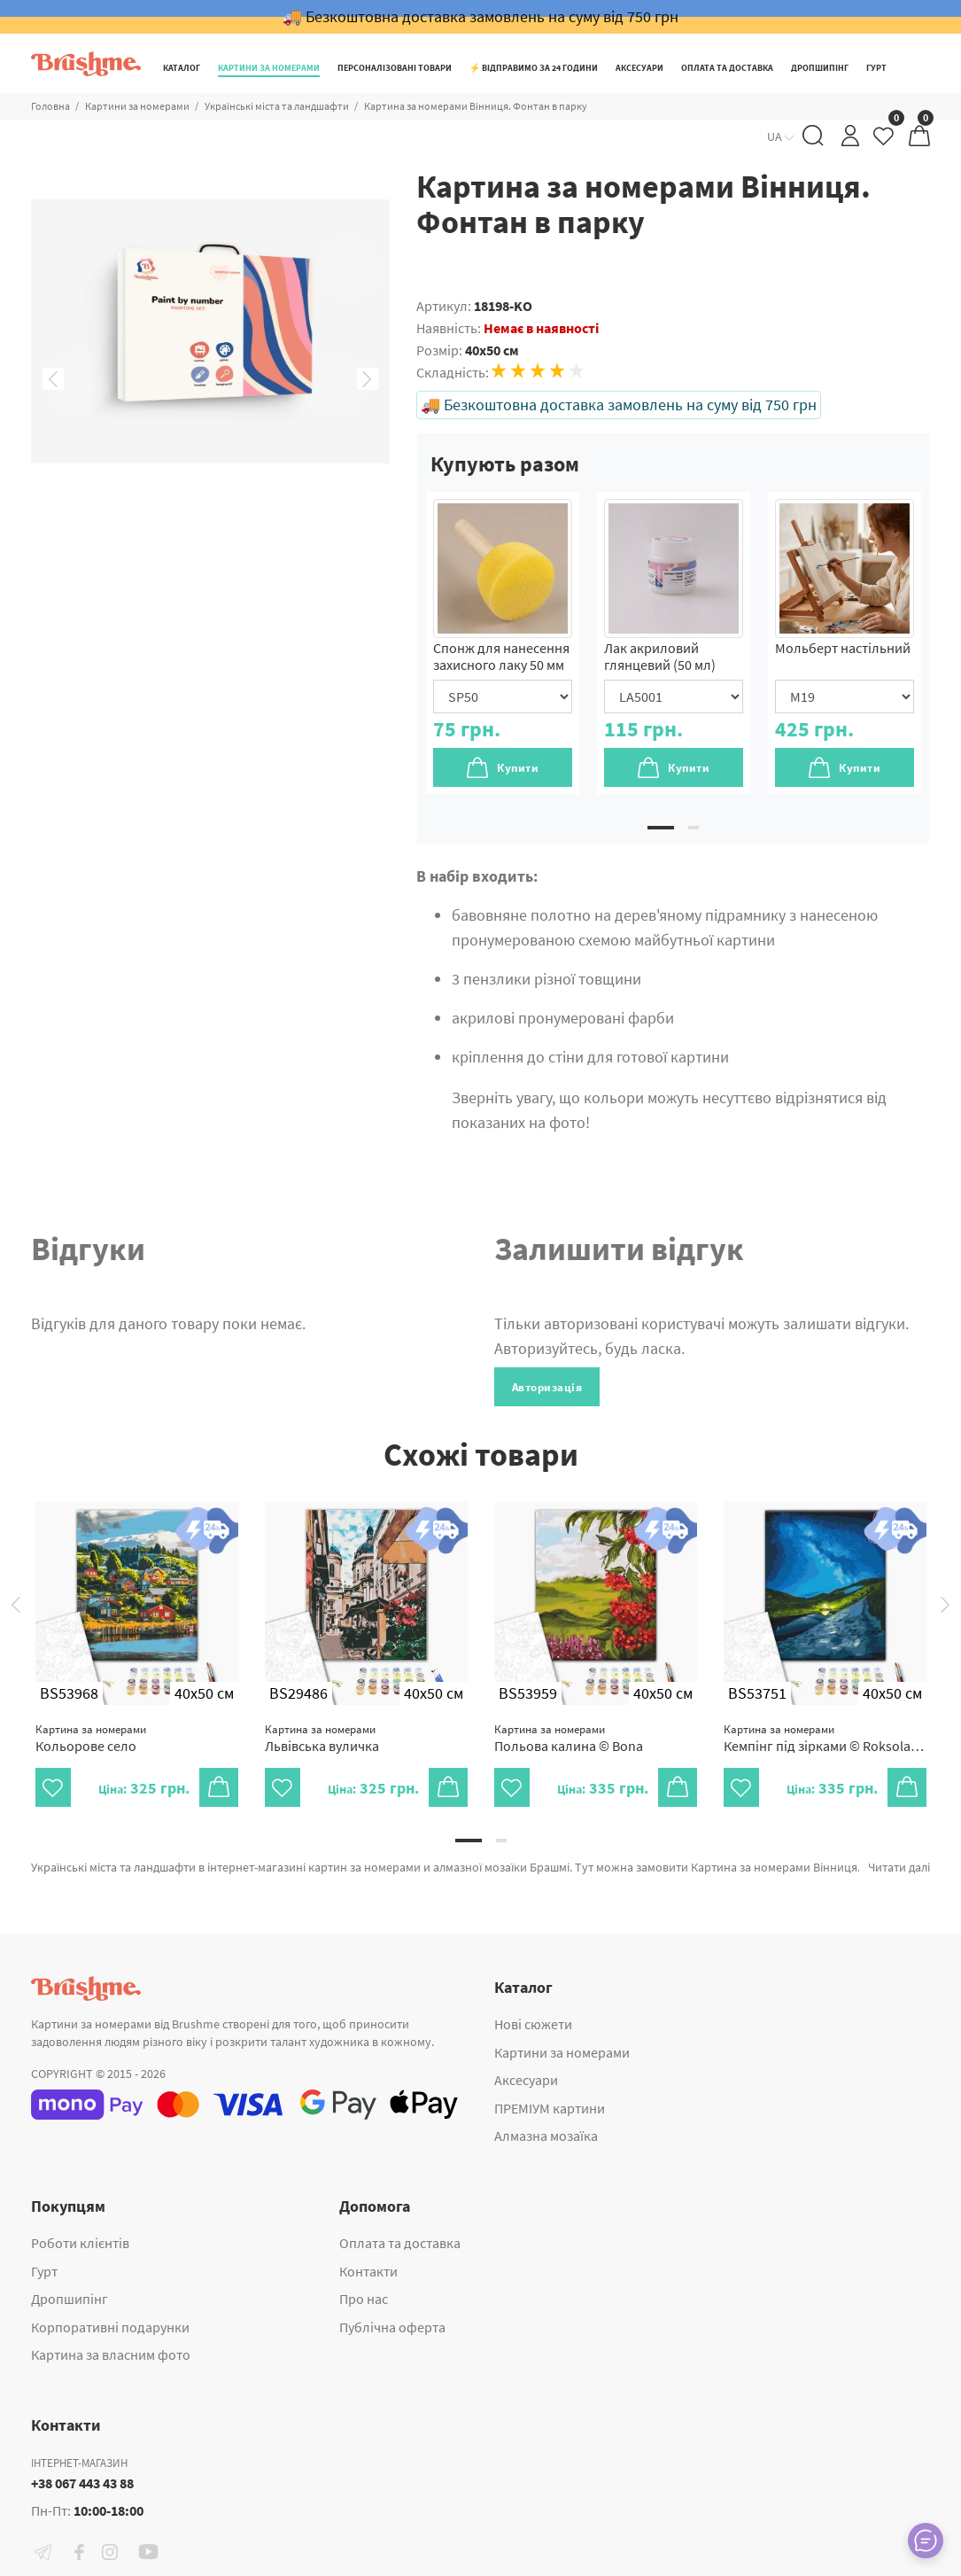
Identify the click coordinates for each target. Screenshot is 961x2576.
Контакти (368, 2271)
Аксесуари (526, 2080)
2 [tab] (693, 827)
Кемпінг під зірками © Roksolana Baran (825, 1738)
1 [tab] (660, 827)
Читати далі (899, 1867)
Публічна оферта (392, 2327)
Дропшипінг (69, 2299)
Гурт (44, 2271)
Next (367, 379)
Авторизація (547, 1387)
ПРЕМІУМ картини (549, 2108)
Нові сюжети (533, 2024)
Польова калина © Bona (568, 1738)
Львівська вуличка (322, 1738)
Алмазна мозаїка (546, 2135)
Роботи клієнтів (80, 2243)
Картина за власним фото (110, 2354)
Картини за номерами (562, 2052)
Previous (53, 379)
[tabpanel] (502, 643)
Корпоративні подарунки (110, 2327)
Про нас (363, 2299)
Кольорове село (90, 1738)
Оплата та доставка (400, 2243)
